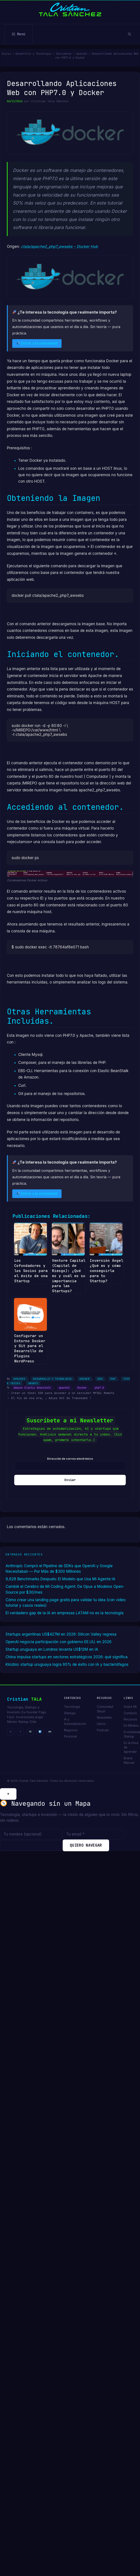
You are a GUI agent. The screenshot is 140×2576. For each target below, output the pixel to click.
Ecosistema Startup (132, 1734)
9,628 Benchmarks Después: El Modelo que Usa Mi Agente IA (60, 1579)
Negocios (71, 1730)
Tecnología (72, 1706)
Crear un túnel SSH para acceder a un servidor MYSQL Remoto (62, 1393)
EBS (100, 1378)
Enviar (70, 1480)
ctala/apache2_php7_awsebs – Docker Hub (59, 246)
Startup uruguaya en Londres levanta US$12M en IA (52, 1649)
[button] (130, 34)
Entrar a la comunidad (37, 343)
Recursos (130, 1719)
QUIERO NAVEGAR (86, 1845)
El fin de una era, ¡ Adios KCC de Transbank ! (51, 1398)
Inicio (6, 54)
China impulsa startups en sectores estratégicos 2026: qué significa (67, 1657)
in (11, 1731)
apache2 (64, 1388)
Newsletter (104, 1717)
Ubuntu (33, 1383)
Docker (85, 1378)
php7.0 (99, 1388)
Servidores (64, 54)
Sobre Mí (130, 1706)
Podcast (103, 1730)
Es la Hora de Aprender (131, 1747)
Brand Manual (129, 1760)
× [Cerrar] (8, 1793)
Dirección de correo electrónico (70, 1458)
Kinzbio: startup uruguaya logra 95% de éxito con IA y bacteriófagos (67, 1664)
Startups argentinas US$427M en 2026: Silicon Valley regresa (61, 1634)
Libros (101, 1724)
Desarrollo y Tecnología (33, 54)
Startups (70, 1713)
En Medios (131, 1725)
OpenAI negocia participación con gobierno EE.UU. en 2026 (59, 1642)
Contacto (130, 1713)
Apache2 (81, 54)
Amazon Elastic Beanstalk (32, 1388)
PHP (113, 1378)
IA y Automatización (75, 1722)
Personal (70, 1736)
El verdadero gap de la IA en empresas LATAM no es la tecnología (65, 1613)
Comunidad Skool (105, 1709)
